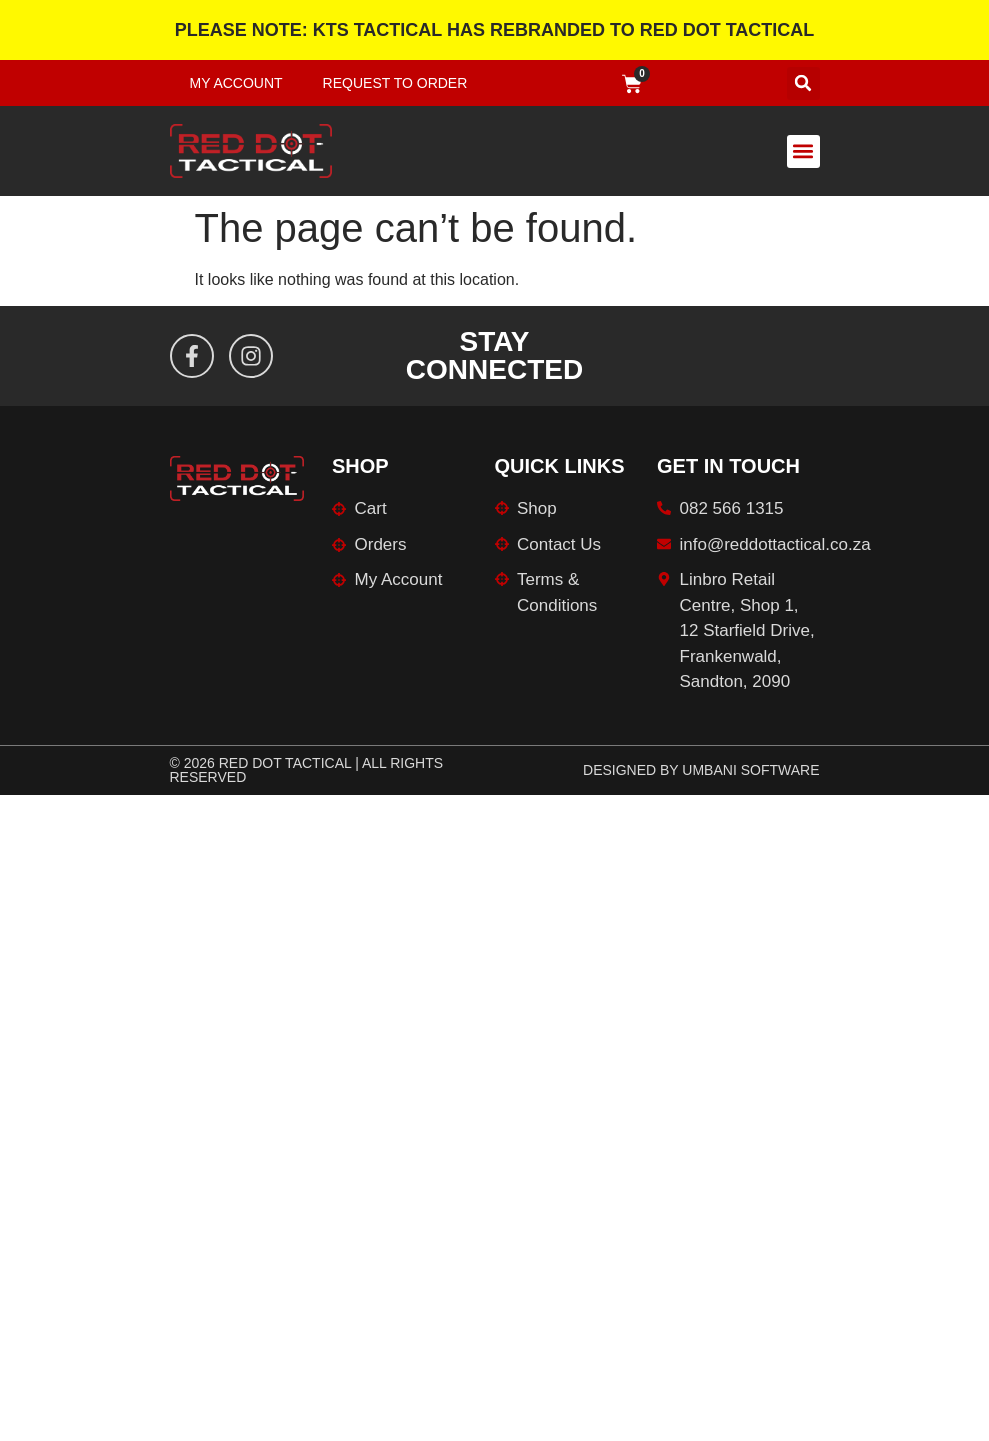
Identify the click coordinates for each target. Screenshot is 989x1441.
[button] (803, 83)
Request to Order (395, 83)
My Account (236, 83)
